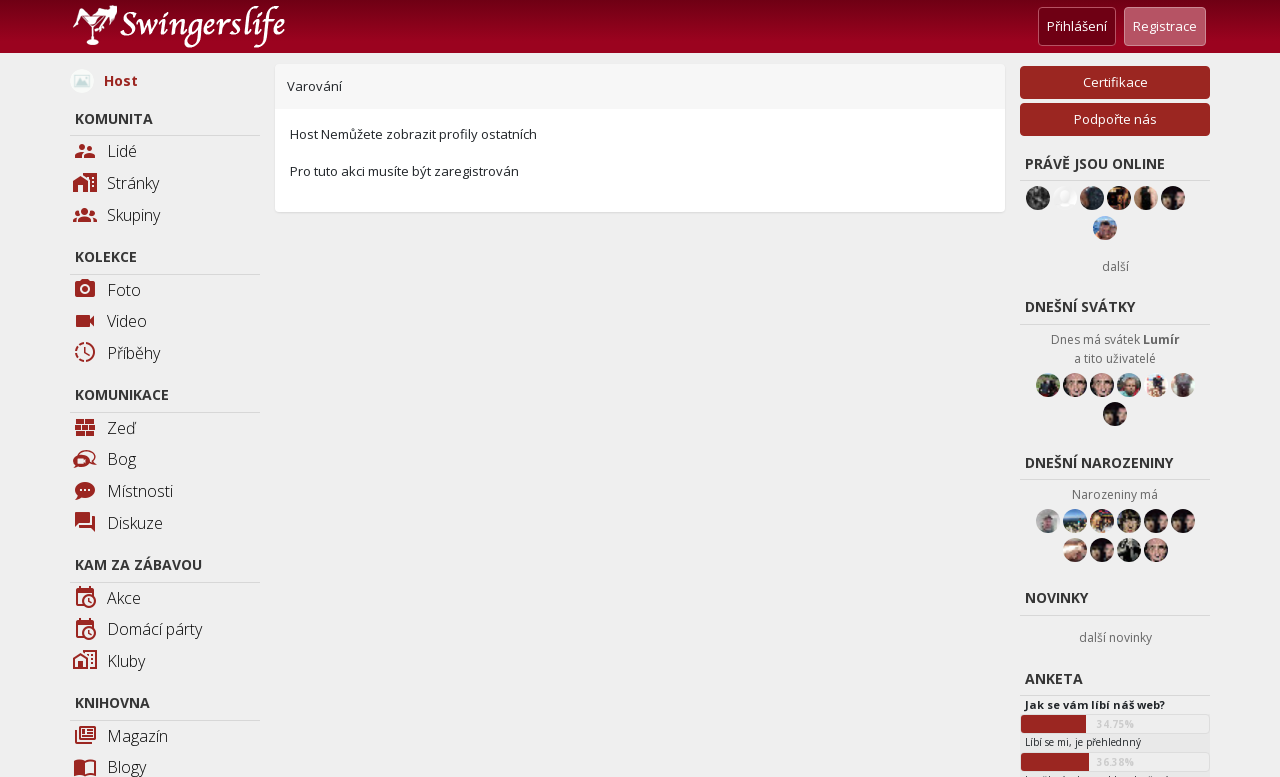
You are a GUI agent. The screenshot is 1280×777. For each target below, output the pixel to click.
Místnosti (123, 492)
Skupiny (116, 216)
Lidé (105, 152)
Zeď (104, 429)
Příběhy (116, 354)
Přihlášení (1077, 26)
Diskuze (118, 524)
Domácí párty (137, 630)
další (1115, 266)
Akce (107, 599)
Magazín (120, 737)
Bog (104, 459)
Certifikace (1115, 82)
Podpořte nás (1115, 119)
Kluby (109, 662)
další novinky (1115, 637)
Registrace (1165, 26)
